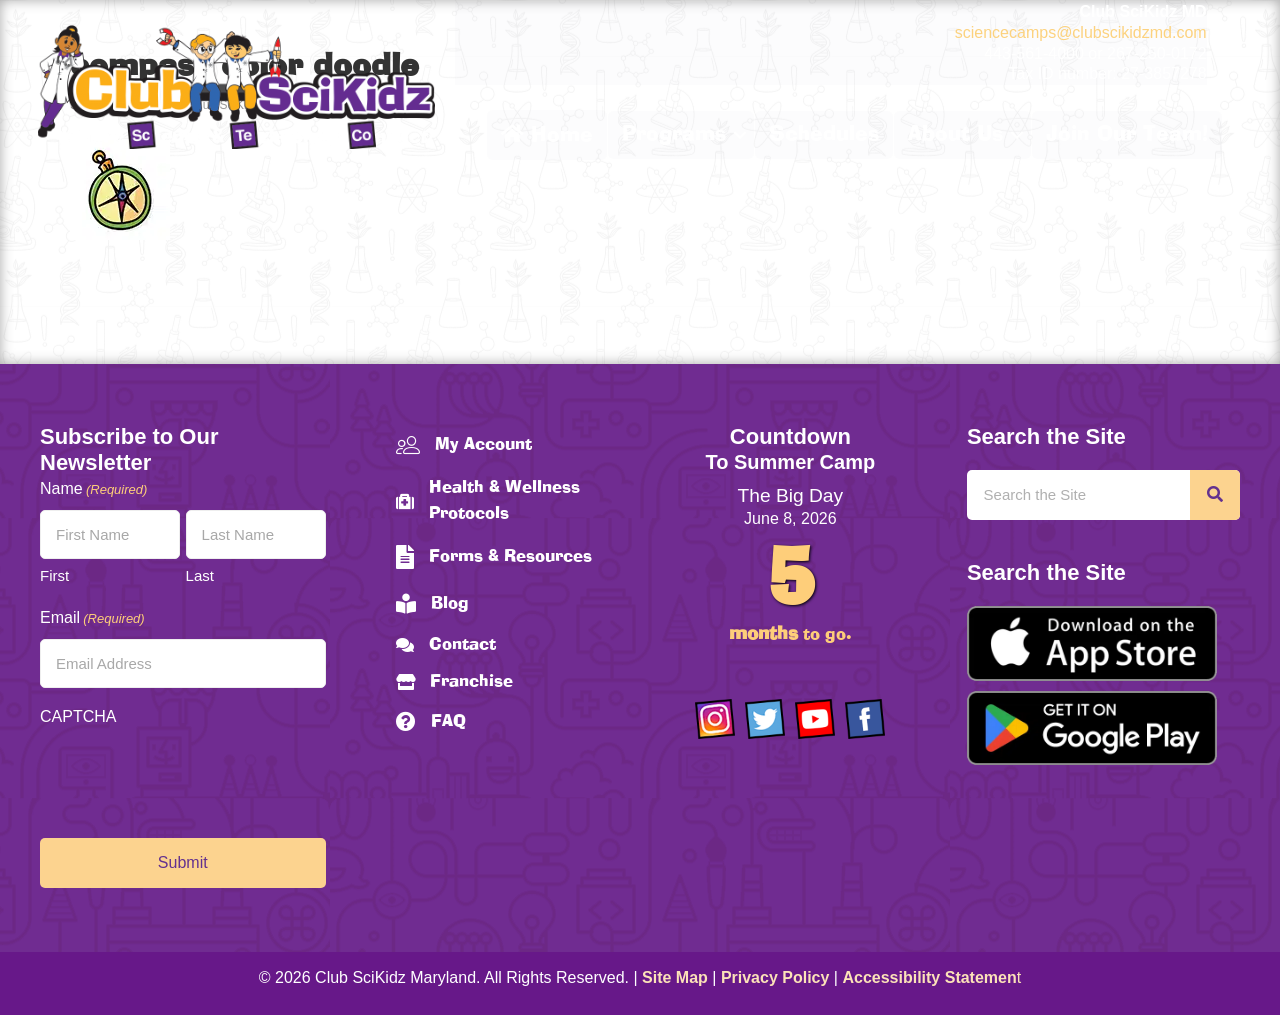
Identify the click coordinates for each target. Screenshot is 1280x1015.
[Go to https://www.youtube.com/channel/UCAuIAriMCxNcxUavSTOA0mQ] (815, 719)
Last (200, 575)
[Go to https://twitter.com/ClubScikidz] (765, 719)
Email (92, 618)
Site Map (675, 977)
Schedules (824, 135)
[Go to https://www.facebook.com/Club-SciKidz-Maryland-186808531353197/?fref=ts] (865, 719)
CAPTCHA (78, 716)
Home (547, 135)
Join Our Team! (1127, 135)
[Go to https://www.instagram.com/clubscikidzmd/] (715, 719)
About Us (955, 135)
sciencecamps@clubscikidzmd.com (1081, 32)
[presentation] (192, 777)
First (54, 575)
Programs (674, 135)
